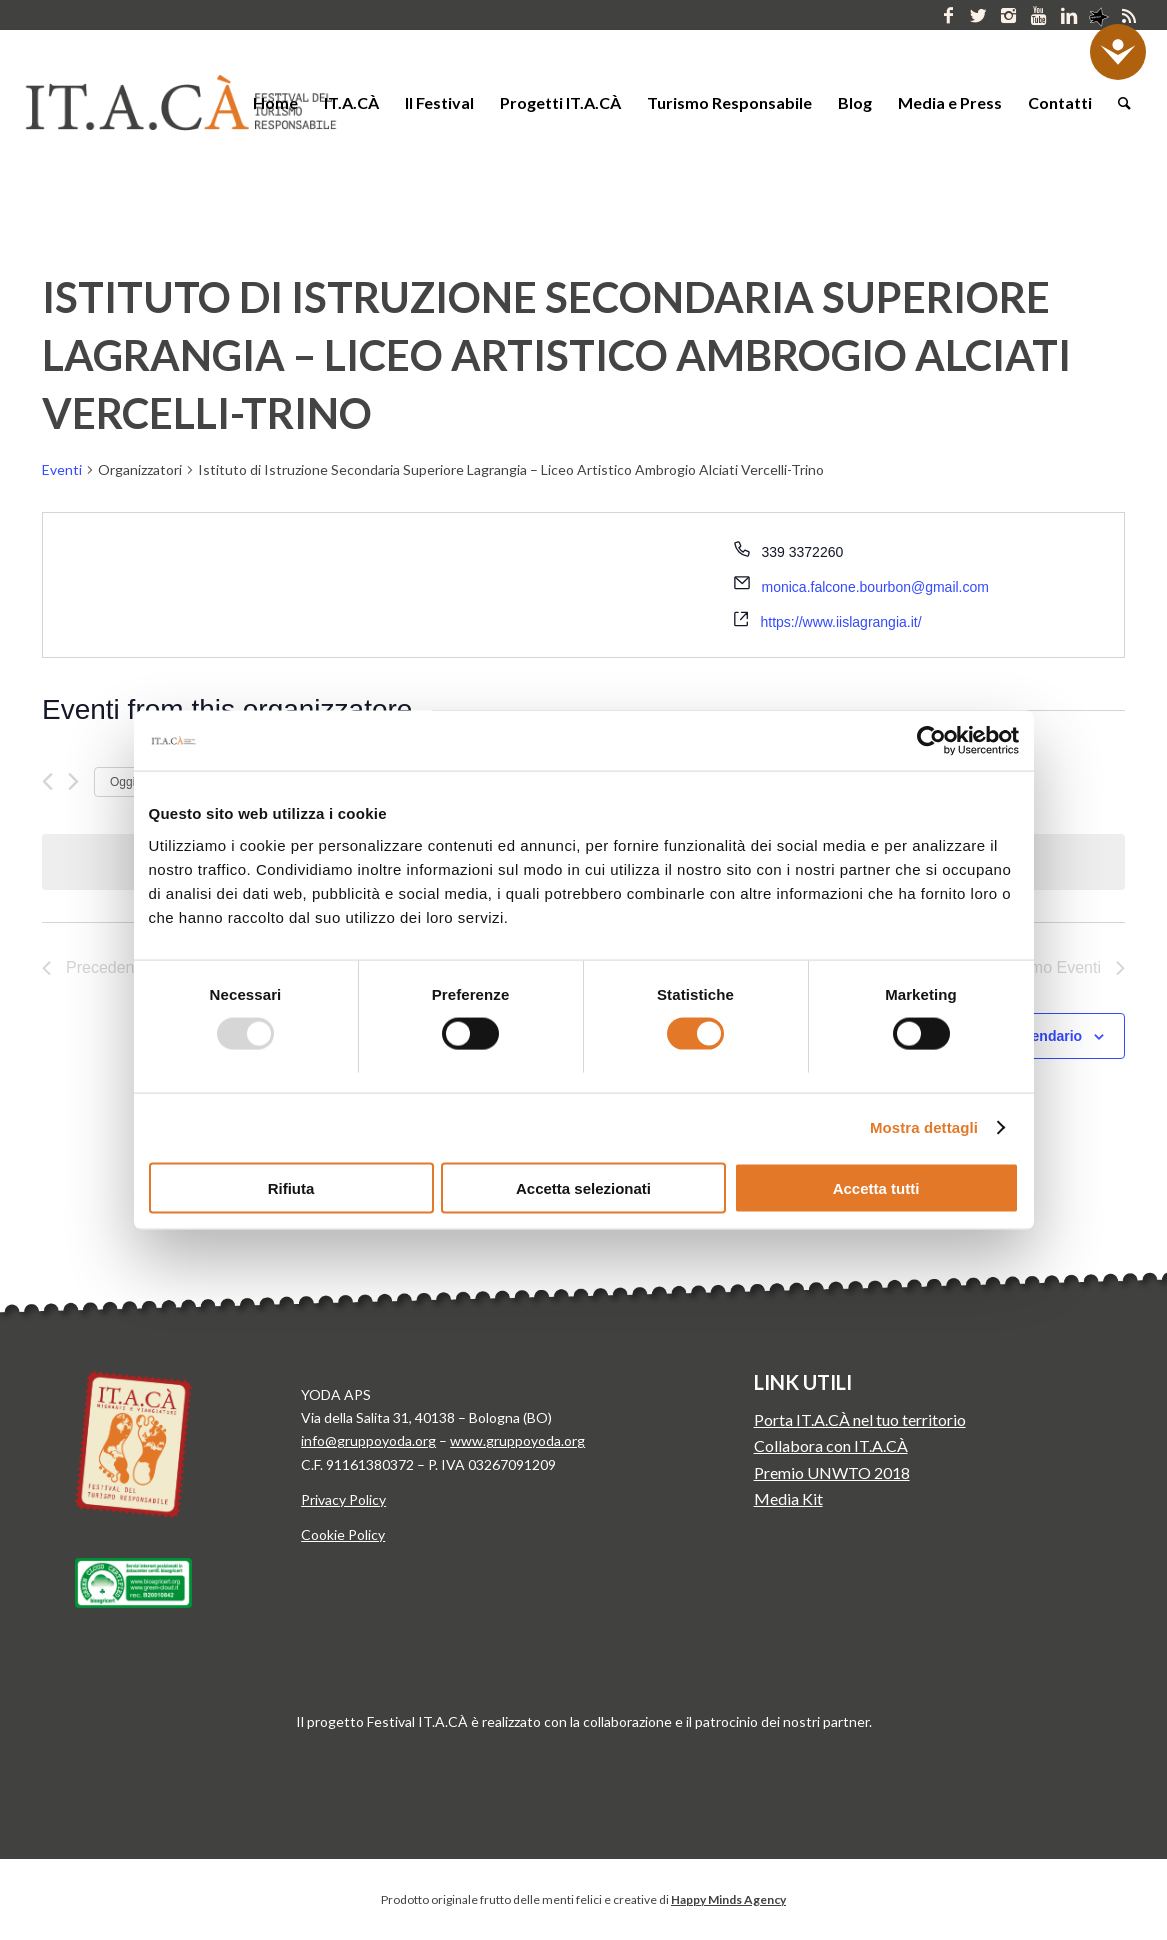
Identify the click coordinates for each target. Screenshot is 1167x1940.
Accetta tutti (876, 1187)
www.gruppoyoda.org (517, 1440)
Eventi (62, 469)
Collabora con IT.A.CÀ (831, 1445)
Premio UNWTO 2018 (832, 1472)
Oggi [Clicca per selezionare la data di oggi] (122, 782)
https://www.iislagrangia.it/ (841, 622)
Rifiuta (291, 1187)
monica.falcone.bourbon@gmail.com (875, 587)
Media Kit (788, 1498)
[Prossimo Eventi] (73, 781)
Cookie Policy (343, 1534)
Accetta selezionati (583, 1187)
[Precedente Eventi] (47, 781)
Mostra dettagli (924, 1127)
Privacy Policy (343, 1499)
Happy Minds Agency (728, 1899)
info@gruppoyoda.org (368, 1440)
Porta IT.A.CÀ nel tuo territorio (860, 1419)
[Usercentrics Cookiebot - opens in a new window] (931, 741)
